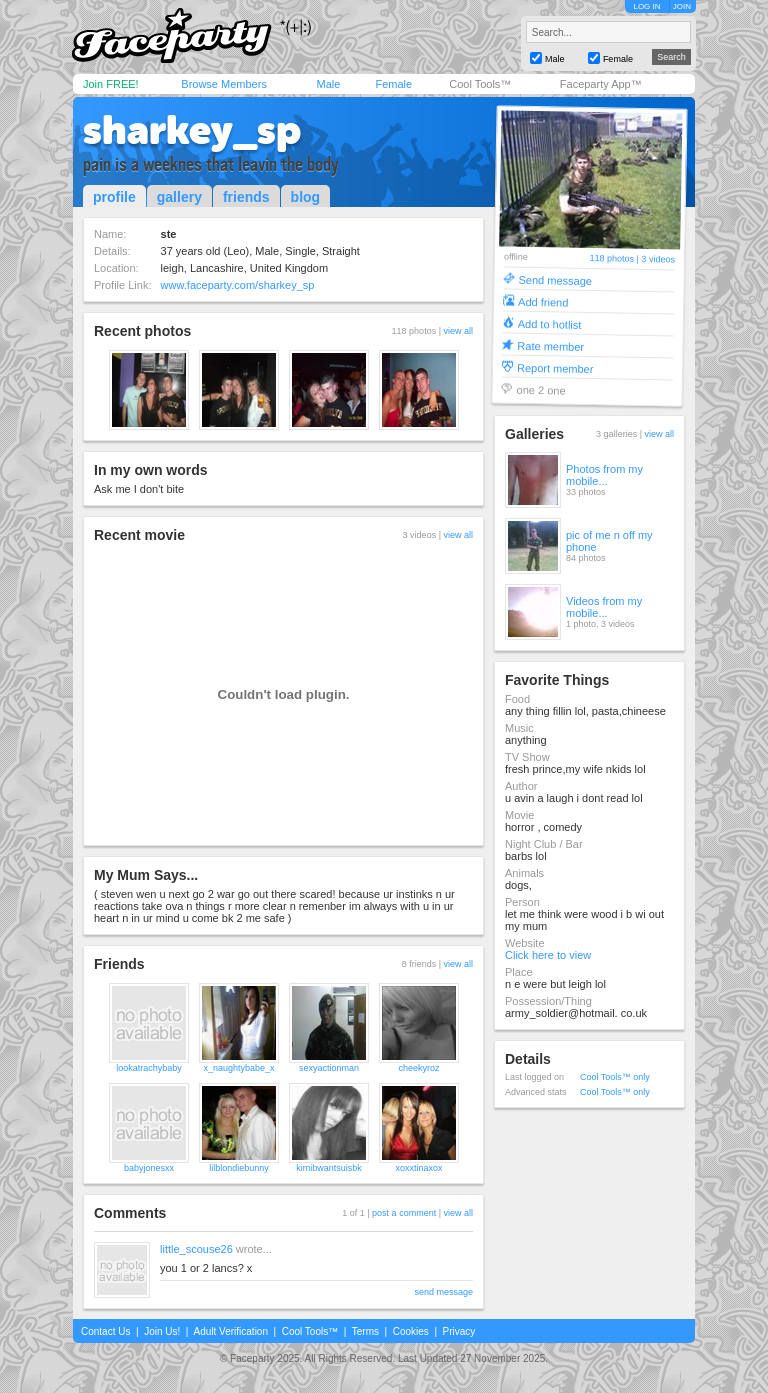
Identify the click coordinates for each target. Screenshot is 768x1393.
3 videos (658, 259)
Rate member (550, 345)
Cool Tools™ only (615, 1077)
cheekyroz (418, 1068)
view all (458, 331)
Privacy (459, 1331)
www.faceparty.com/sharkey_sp (238, 285)
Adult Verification (230, 1331)
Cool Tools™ (480, 84)
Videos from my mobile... (604, 607)
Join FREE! (111, 84)
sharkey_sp (192, 130)
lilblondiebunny (239, 1168)
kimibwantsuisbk (329, 1168)
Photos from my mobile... (604, 475)
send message (443, 1292)
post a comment (404, 1213)
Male (328, 84)
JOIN (682, 6)
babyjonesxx (149, 1168)
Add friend (543, 301)
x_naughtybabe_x (238, 1068)
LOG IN (646, 6)
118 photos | (615, 258)
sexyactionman (329, 1068)
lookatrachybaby (149, 1068)
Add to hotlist (550, 323)
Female (393, 84)
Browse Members (224, 84)
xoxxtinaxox (418, 1168)
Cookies (411, 1331)
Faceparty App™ (601, 84)
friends (246, 197)
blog (306, 197)
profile (114, 197)
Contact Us (105, 1331)
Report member (555, 367)
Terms (365, 1331)
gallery (179, 197)
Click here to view (548, 955)
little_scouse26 (196, 1249)
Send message (555, 279)
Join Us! (162, 1331)
